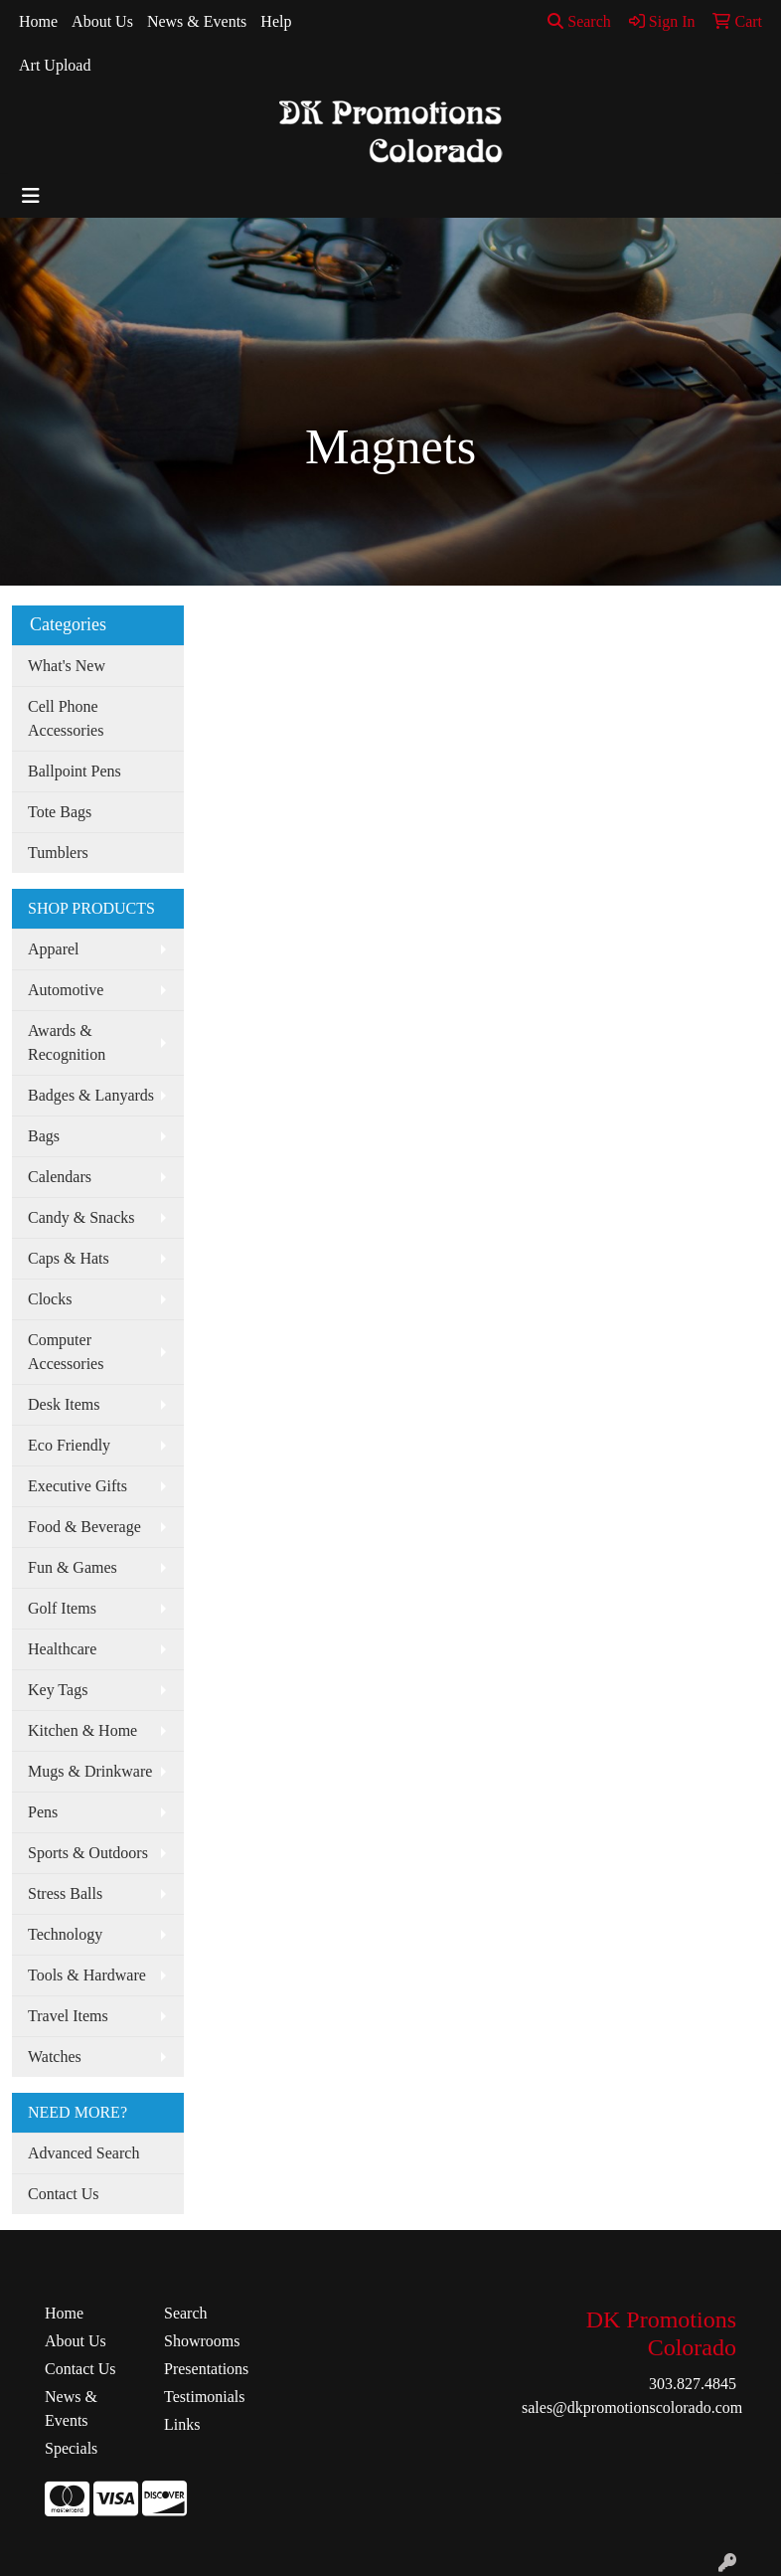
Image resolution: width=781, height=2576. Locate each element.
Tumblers (58, 852)
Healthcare (62, 1648)
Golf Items (62, 1608)
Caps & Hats (68, 1258)
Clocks (50, 1298)
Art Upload (54, 65)
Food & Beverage (84, 1526)
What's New (66, 665)
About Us (102, 21)
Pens (43, 1811)
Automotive (65, 989)
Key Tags (57, 1689)
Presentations (206, 2368)
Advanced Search (83, 2153)
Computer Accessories (65, 1351)
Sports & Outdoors (88, 1852)
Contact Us (63, 2193)
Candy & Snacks (81, 1217)
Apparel (53, 949)
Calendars (59, 1176)
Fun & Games (72, 1567)
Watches (54, 2056)
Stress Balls (65, 1893)
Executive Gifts (77, 1485)
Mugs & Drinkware (90, 1771)
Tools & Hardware (87, 1975)
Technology (65, 1934)
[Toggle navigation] (31, 196)
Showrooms (201, 2340)
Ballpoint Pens (74, 771)
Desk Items (63, 1404)
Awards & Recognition (66, 1042)
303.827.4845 (692, 2383)
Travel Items (68, 2015)
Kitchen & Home (82, 1730)
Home (38, 21)
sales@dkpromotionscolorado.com (632, 2407)
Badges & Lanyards (91, 1095)
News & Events (196, 21)
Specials (71, 2448)
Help (275, 21)
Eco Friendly (69, 1445)
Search (579, 21)
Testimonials (204, 2396)
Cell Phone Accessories (65, 718)
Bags (44, 1135)
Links (182, 2424)
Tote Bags (59, 811)
